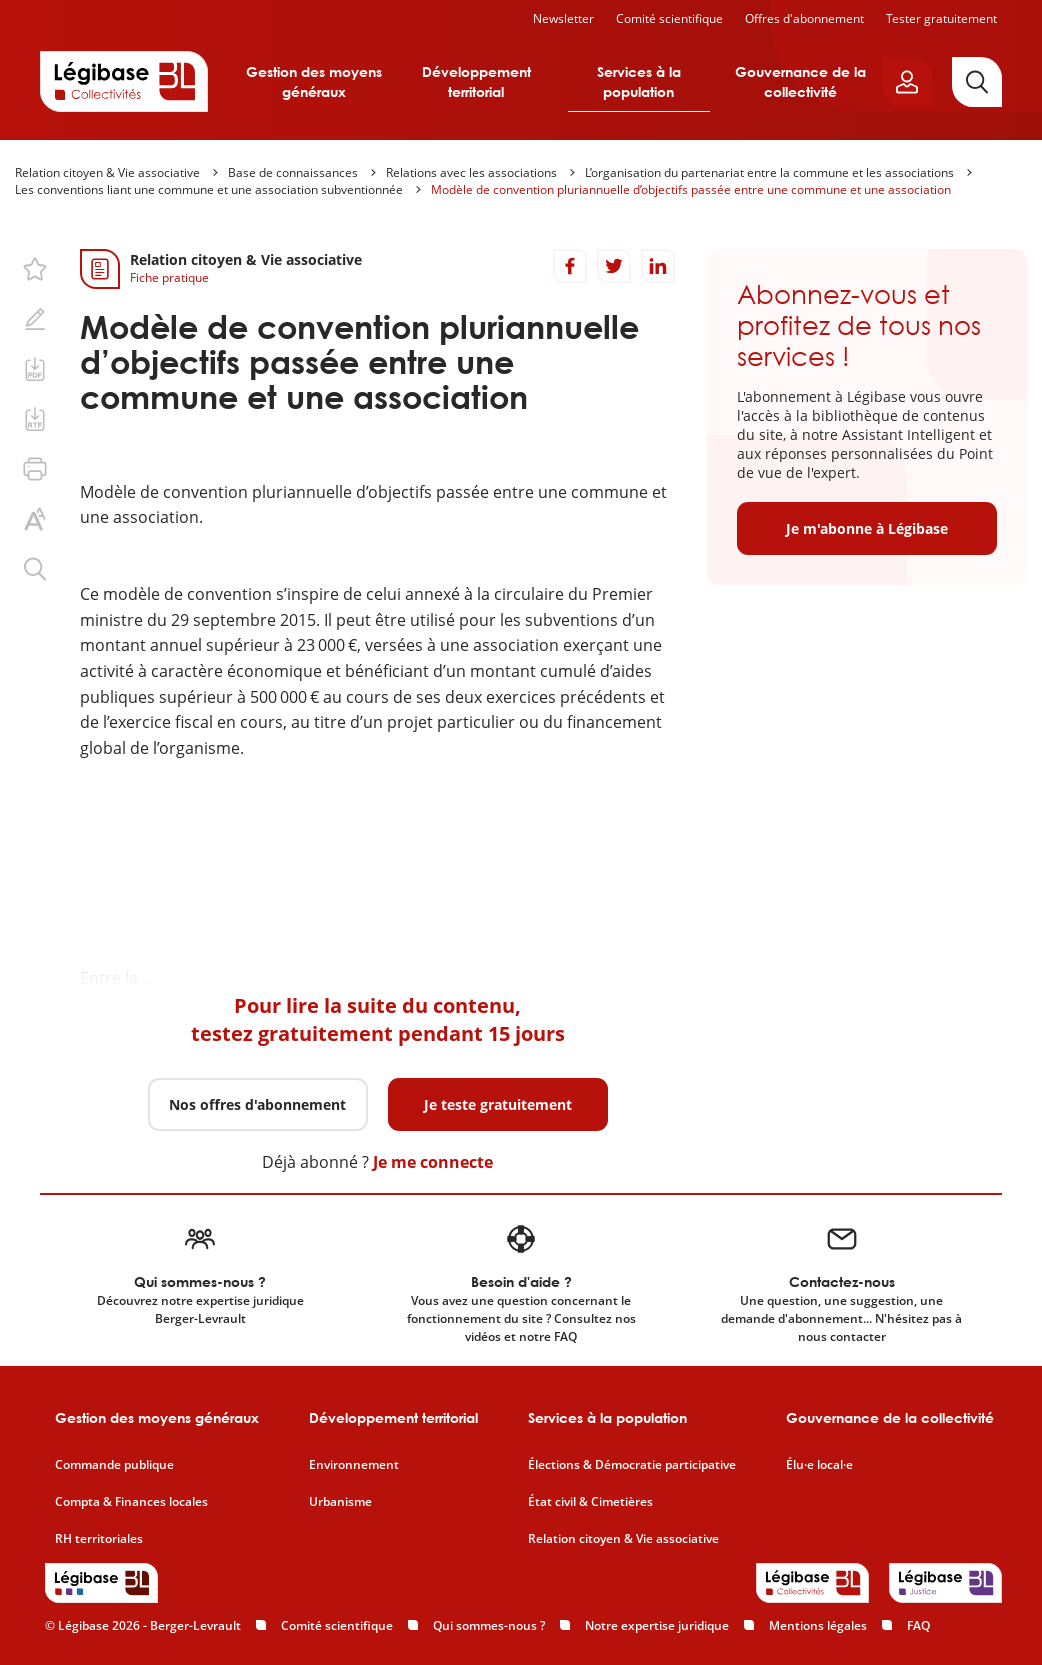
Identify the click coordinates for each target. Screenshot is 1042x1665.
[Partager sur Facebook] (570, 266)
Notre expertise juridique (657, 1625)
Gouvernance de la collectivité (800, 81)
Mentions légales (818, 1625)
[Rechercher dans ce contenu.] (35, 569)
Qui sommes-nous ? (489, 1625)
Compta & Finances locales (131, 1502)
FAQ (918, 1625)
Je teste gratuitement (498, 1104)
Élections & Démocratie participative (632, 1465)
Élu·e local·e (819, 1465)
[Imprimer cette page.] (35, 469)
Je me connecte (433, 1162)
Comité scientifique (669, 18)
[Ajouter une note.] (35, 319)
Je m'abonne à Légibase (867, 528)
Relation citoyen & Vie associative (107, 172)
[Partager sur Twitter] (614, 266)
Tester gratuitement (941, 18)
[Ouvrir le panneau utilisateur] (907, 82)
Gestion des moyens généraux (314, 81)
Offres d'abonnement (804, 18)
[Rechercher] (977, 82)
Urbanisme (340, 1502)
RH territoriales (99, 1539)
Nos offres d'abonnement (257, 1104)
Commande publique (114, 1465)
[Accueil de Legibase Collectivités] (124, 81)
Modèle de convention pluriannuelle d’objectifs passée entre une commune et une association (691, 189)
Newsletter (563, 18)
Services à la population (639, 81)
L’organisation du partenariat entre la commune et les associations (769, 172)
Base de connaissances (293, 172)
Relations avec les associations (471, 172)
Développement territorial (476, 81)
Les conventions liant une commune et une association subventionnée (209, 189)
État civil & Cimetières (590, 1502)
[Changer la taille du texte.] (35, 519)
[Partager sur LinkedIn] (658, 266)
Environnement (354, 1465)
